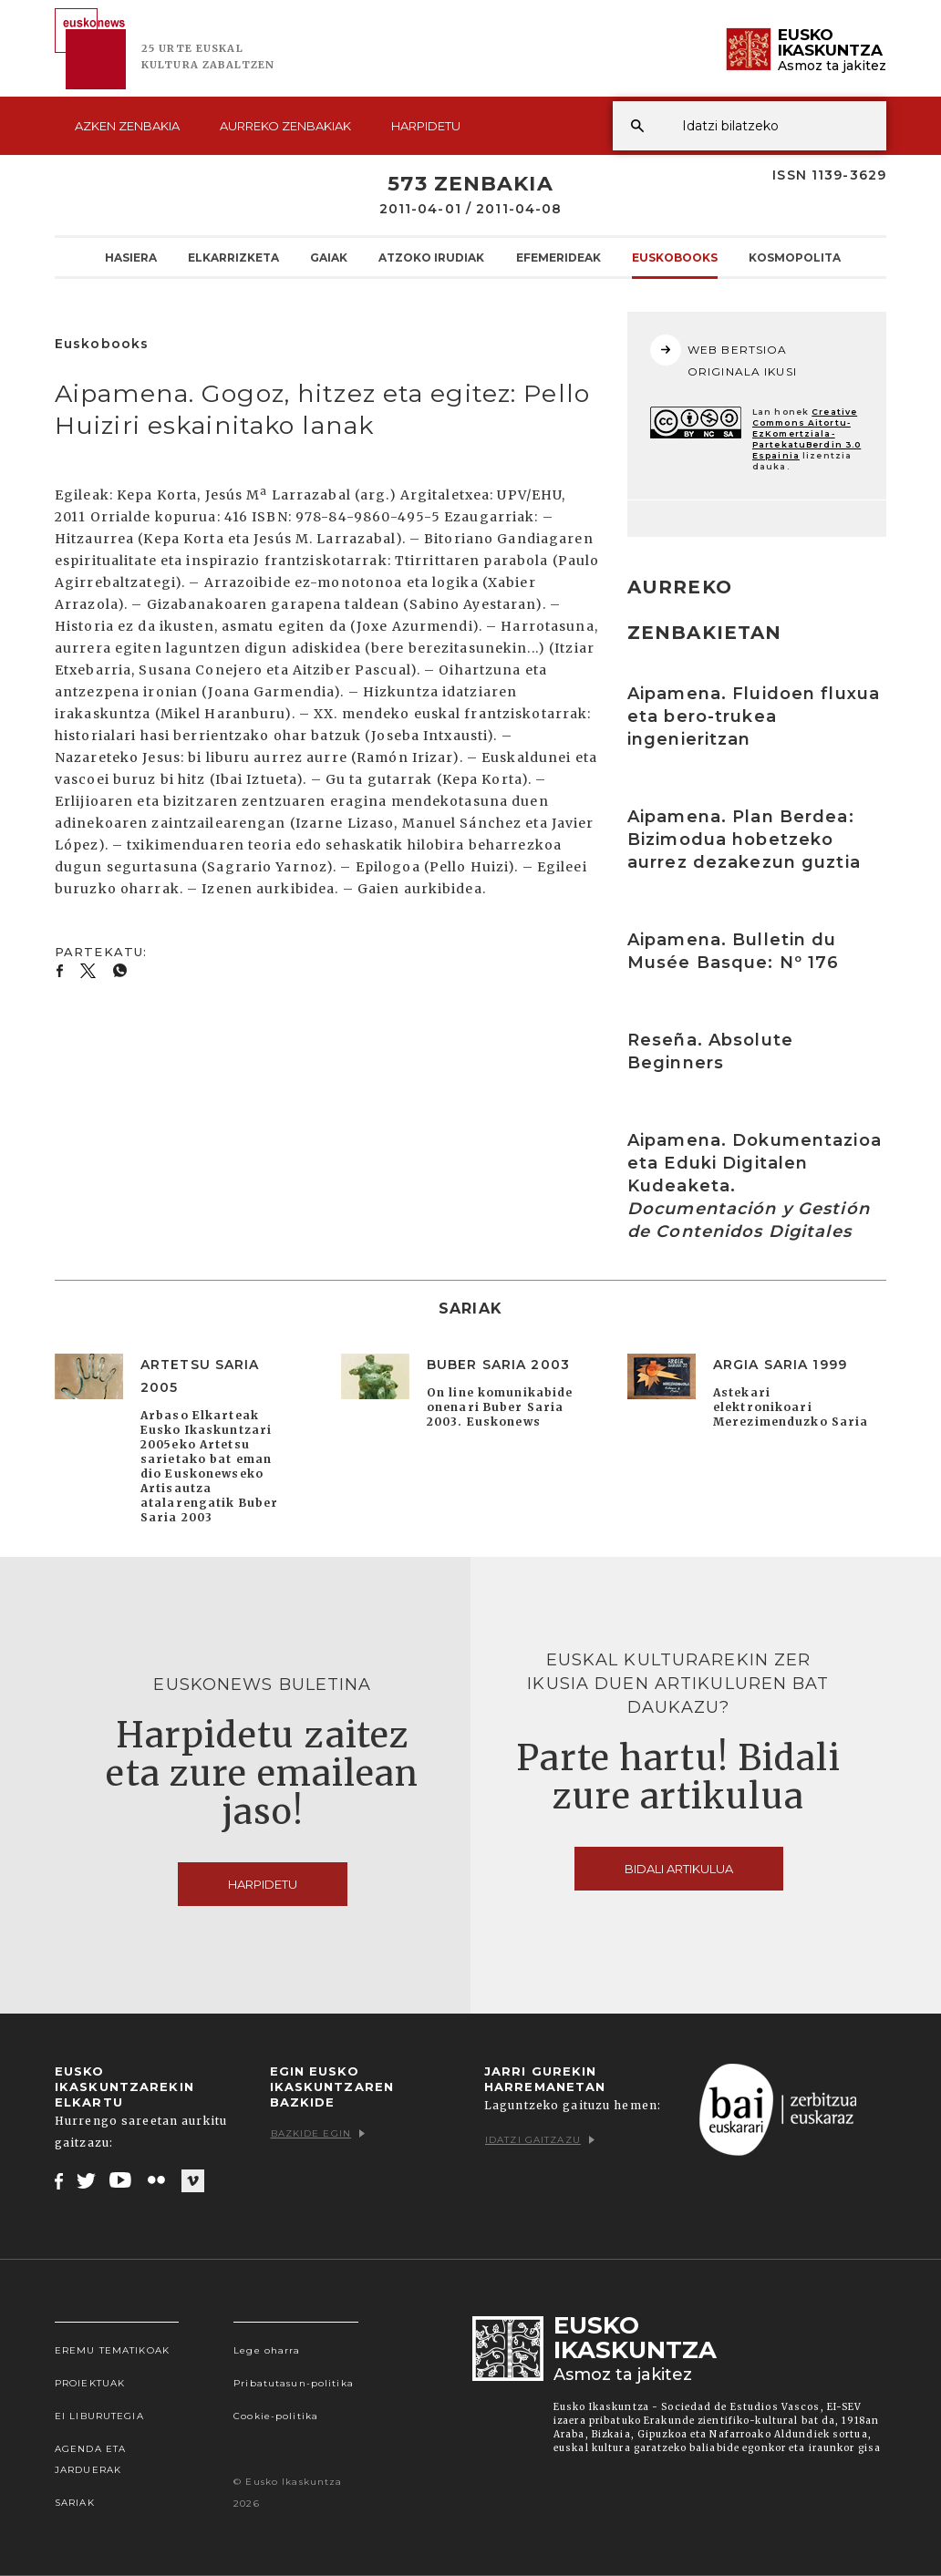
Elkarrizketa (233, 257)
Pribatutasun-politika (293, 2383)
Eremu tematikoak (112, 2350)
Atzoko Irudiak (431, 257)
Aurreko (285, 125)
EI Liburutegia (99, 2416)
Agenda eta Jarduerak (90, 2459)
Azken (127, 125)
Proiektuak (90, 2383)
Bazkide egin (318, 2133)
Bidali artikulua (679, 1868)
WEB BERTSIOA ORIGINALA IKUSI (723, 356)
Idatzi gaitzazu (540, 2140)
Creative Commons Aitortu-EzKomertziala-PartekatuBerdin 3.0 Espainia (806, 433)
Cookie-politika (275, 2416)
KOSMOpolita (795, 257)
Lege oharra (266, 2350)
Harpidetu (425, 125)
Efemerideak (558, 257)
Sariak (75, 2503)
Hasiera (131, 257)
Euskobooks (675, 257)
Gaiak (328, 257)
